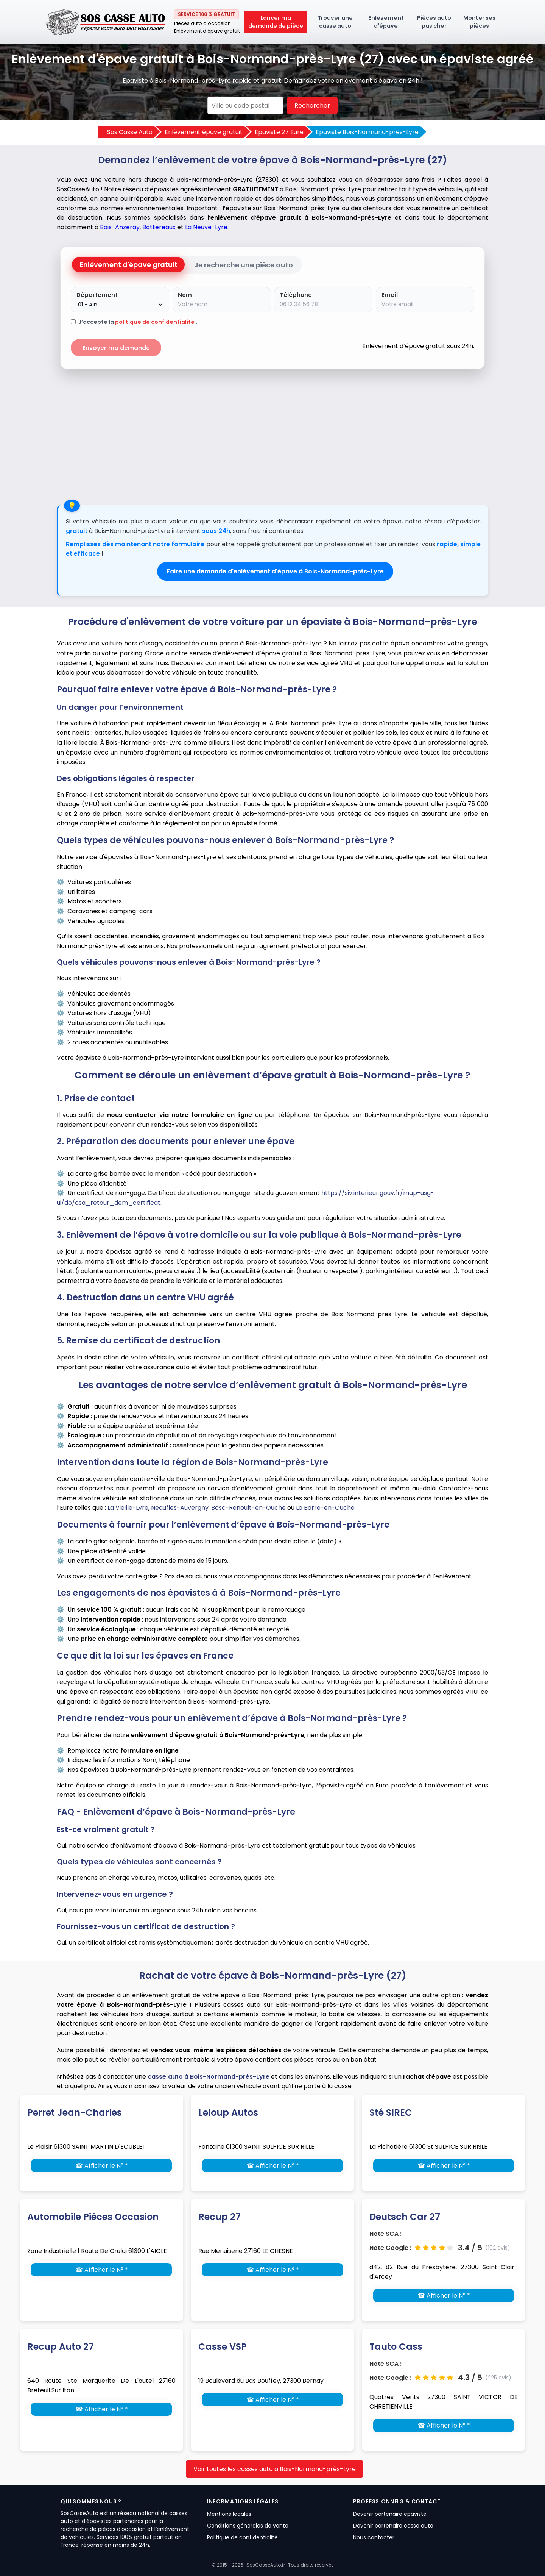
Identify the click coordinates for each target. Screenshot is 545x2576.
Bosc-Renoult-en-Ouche (248, 1507)
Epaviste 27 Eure (279, 132)
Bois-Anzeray (120, 227)
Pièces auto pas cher (434, 22)
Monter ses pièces (479, 22)
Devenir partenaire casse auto (393, 2525)
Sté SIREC (390, 2112)
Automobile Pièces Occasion (93, 2216)
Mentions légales (229, 2514)
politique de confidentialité (155, 322)
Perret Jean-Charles (74, 2112)
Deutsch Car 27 (404, 2216)
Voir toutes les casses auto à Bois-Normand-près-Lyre (274, 2469)
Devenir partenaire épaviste (390, 2514)
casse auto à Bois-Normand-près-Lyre (208, 2076)
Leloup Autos (228, 2112)
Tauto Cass (395, 2346)
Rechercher (312, 105)
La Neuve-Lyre (206, 227)
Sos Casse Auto (130, 132)
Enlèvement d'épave (386, 22)
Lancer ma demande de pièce (275, 22)
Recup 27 (219, 2216)
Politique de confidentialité (242, 2537)
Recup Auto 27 (60, 2346)
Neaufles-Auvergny (180, 1507)
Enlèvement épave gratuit (204, 132)
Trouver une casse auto (335, 22)
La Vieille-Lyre (127, 1507)
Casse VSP (222, 2346)
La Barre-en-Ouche (325, 1507)
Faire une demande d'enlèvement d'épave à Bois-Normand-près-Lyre (275, 571)
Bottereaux (159, 227)
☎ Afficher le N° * (101, 2165)
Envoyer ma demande (116, 348)
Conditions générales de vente (247, 2525)
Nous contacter (373, 2537)
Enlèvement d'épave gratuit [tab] (128, 264)
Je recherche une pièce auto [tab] (243, 265)
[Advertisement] (272, 433)
